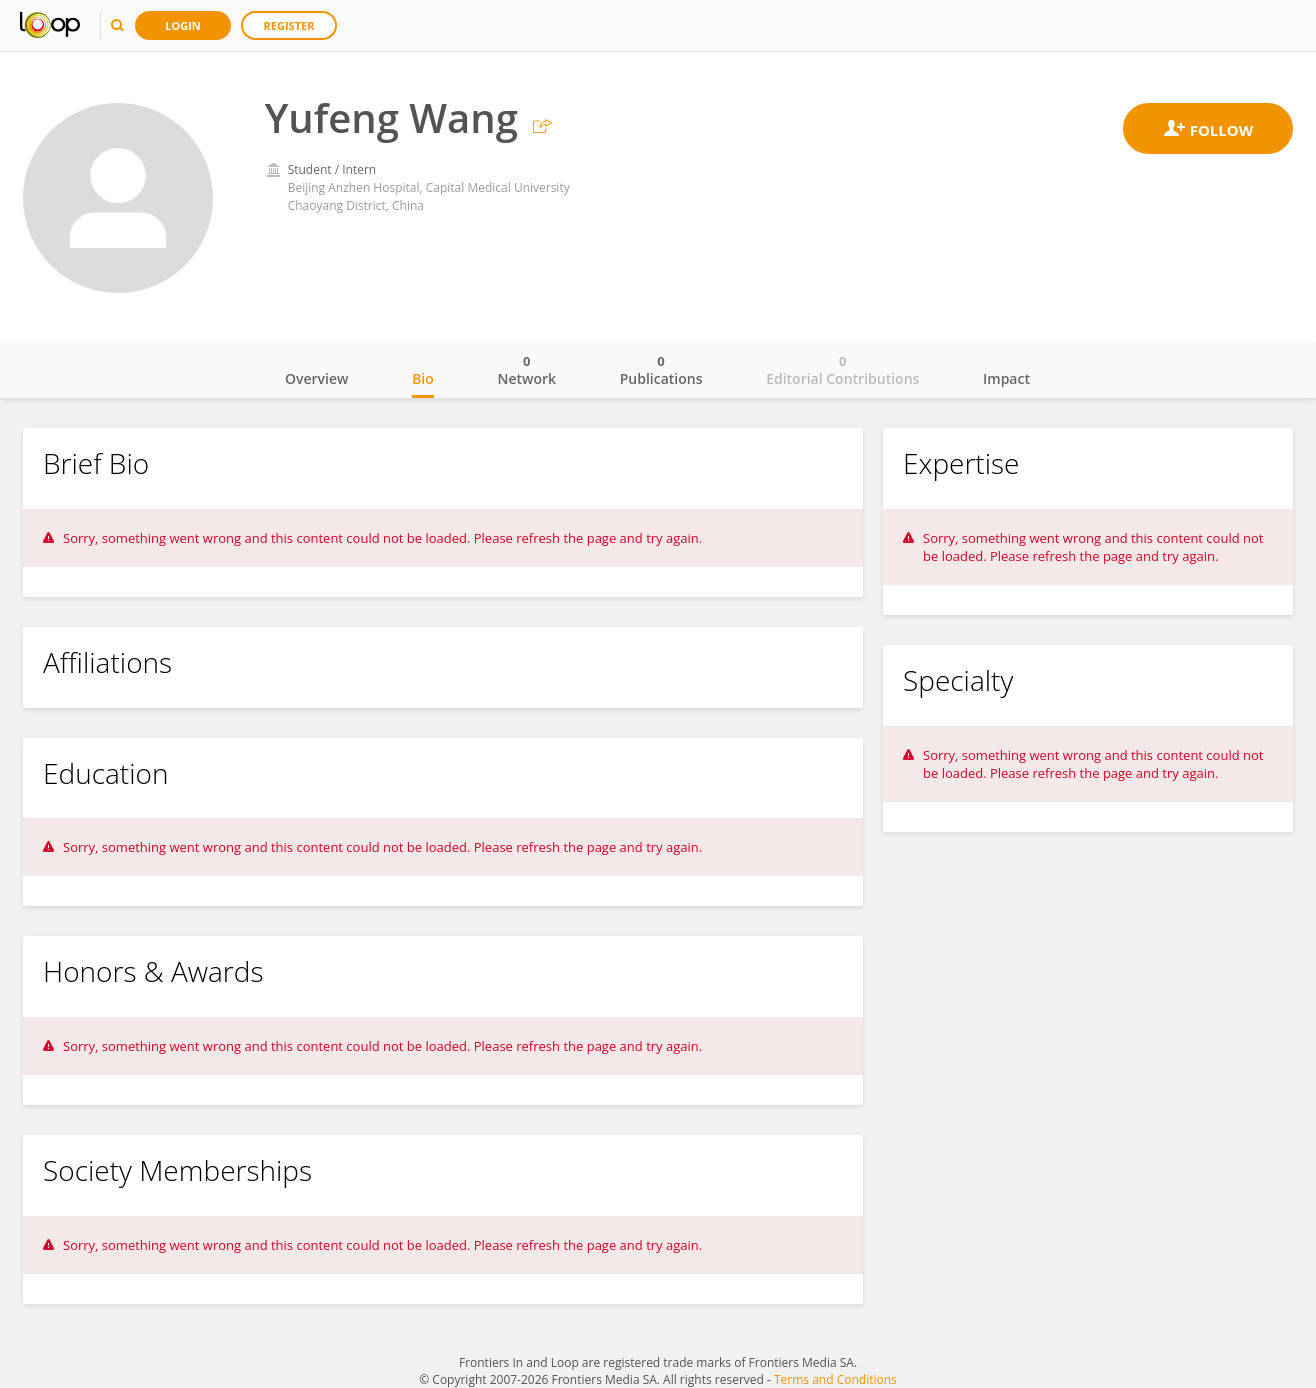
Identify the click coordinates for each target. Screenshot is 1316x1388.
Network (526, 370)
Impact (1006, 378)
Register (289, 25)
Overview (316, 378)
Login (183, 25)
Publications (661, 370)
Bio (423, 378)
